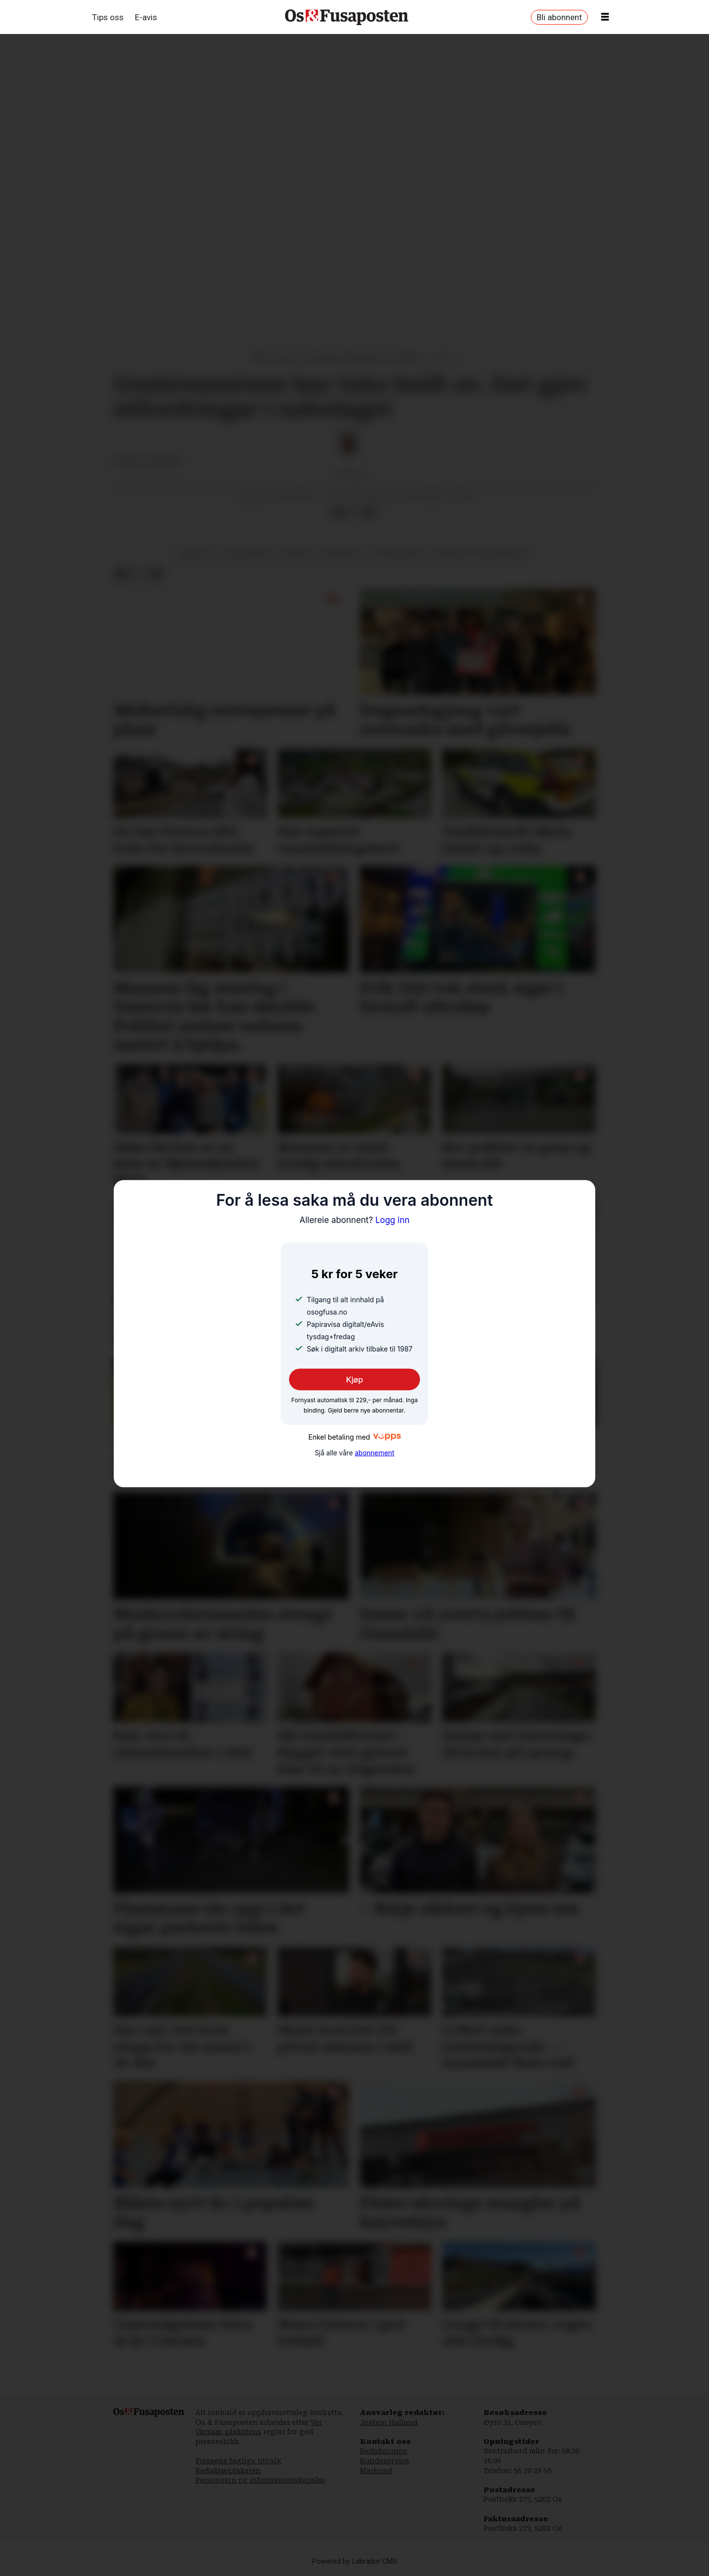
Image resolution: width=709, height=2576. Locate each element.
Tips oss (108, 17)
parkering (342, 553)
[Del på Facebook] (338, 512)
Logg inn (354, 1220)
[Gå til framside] (346, 17)
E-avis (146, 17)
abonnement (374, 1453)
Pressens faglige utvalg (238, 2461)
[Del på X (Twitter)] (354, 512)
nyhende (297, 553)
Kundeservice (384, 2461)
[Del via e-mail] (369, 512)
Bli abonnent (559, 17)
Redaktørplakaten (228, 2471)
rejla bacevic (398, 553)
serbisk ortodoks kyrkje (482, 553)
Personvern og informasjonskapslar (260, 2480)
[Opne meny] (605, 17)
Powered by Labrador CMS (354, 2561)
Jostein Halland (389, 2422)
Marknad (376, 2471)
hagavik (195, 553)
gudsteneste (246, 553)
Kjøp (354, 1380)
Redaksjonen (383, 2451)
